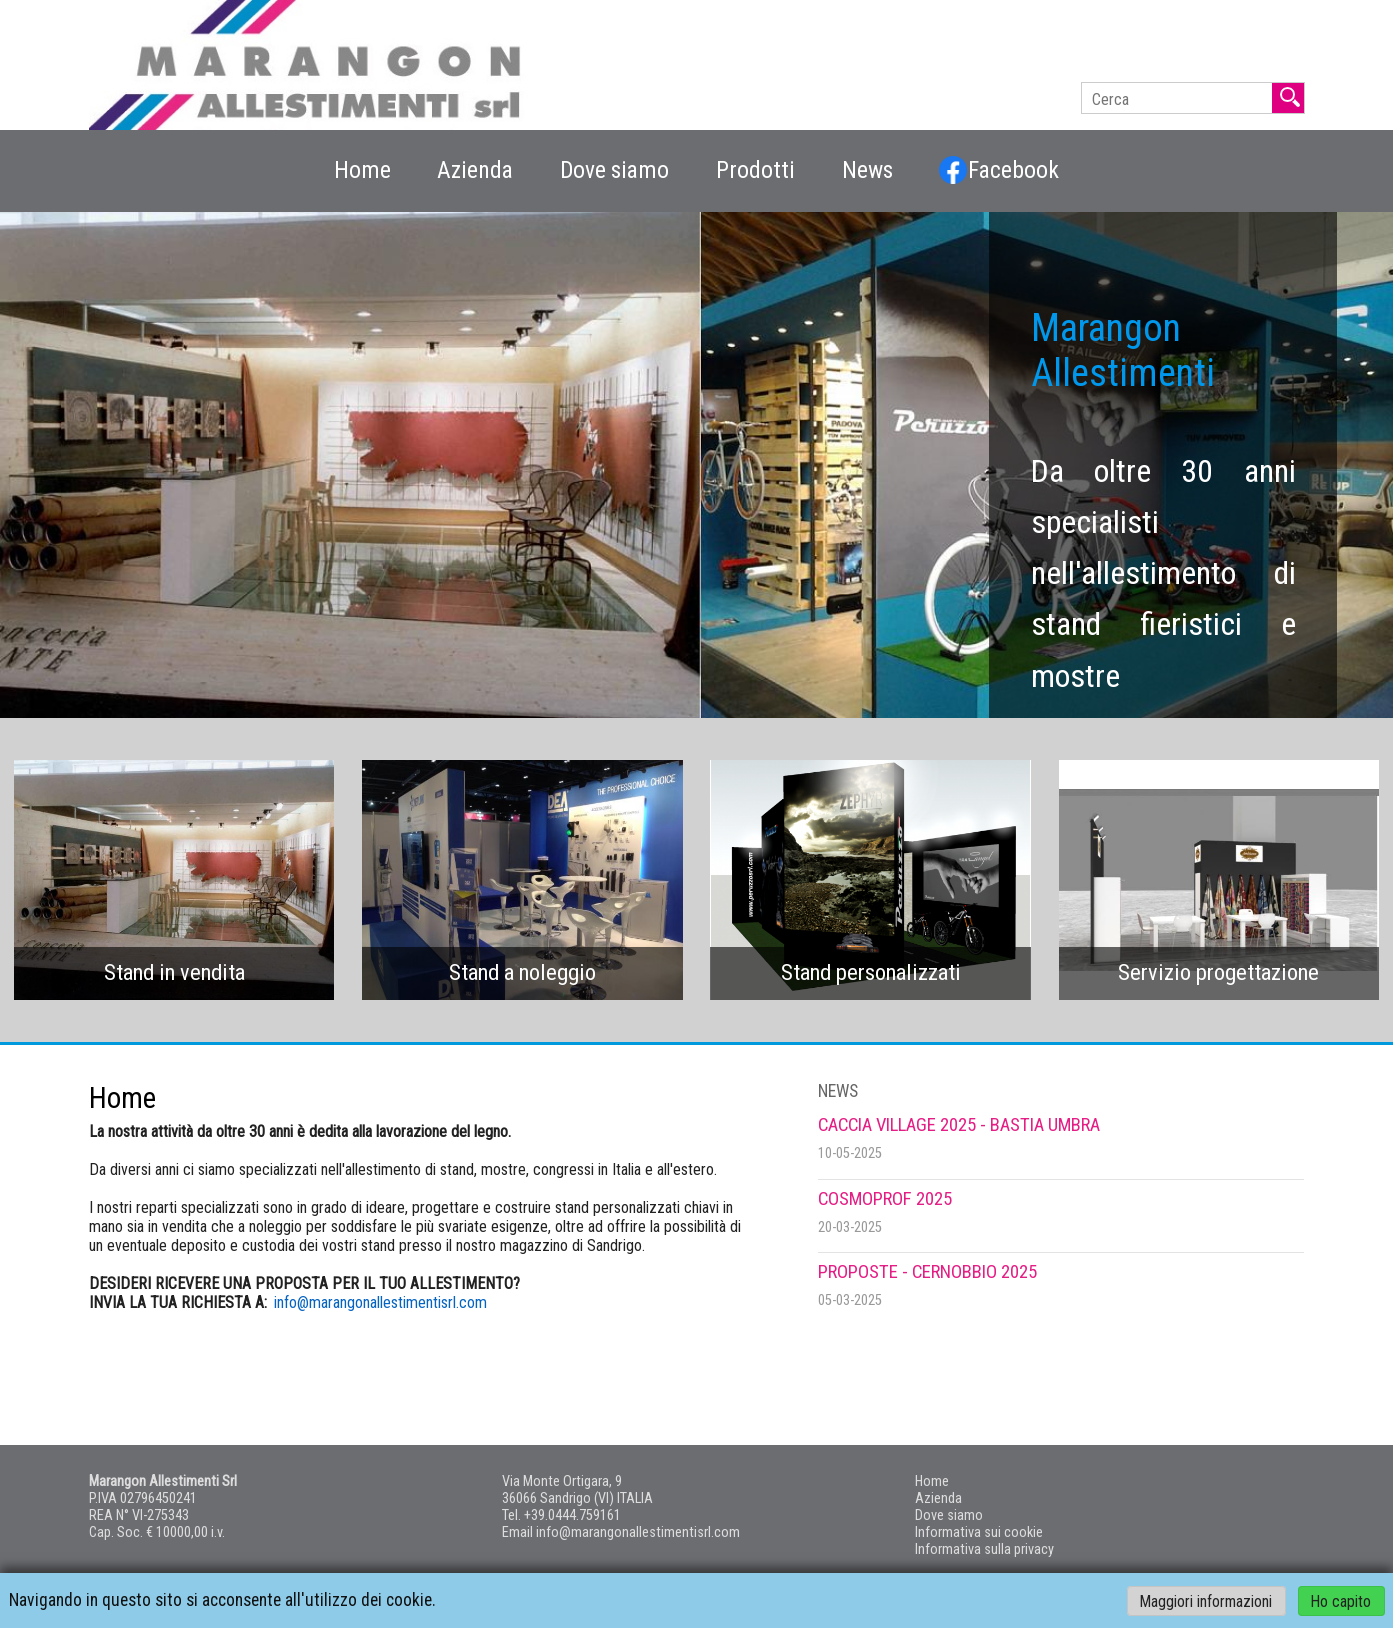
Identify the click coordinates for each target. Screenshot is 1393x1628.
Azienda (475, 170)
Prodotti (755, 170)
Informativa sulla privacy (984, 1549)
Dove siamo (614, 170)
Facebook (999, 170)
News (867, 170)
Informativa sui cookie (979, 1532)
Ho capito (1341, 1600)
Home (362, 170)
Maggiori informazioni (1206, 1600)
